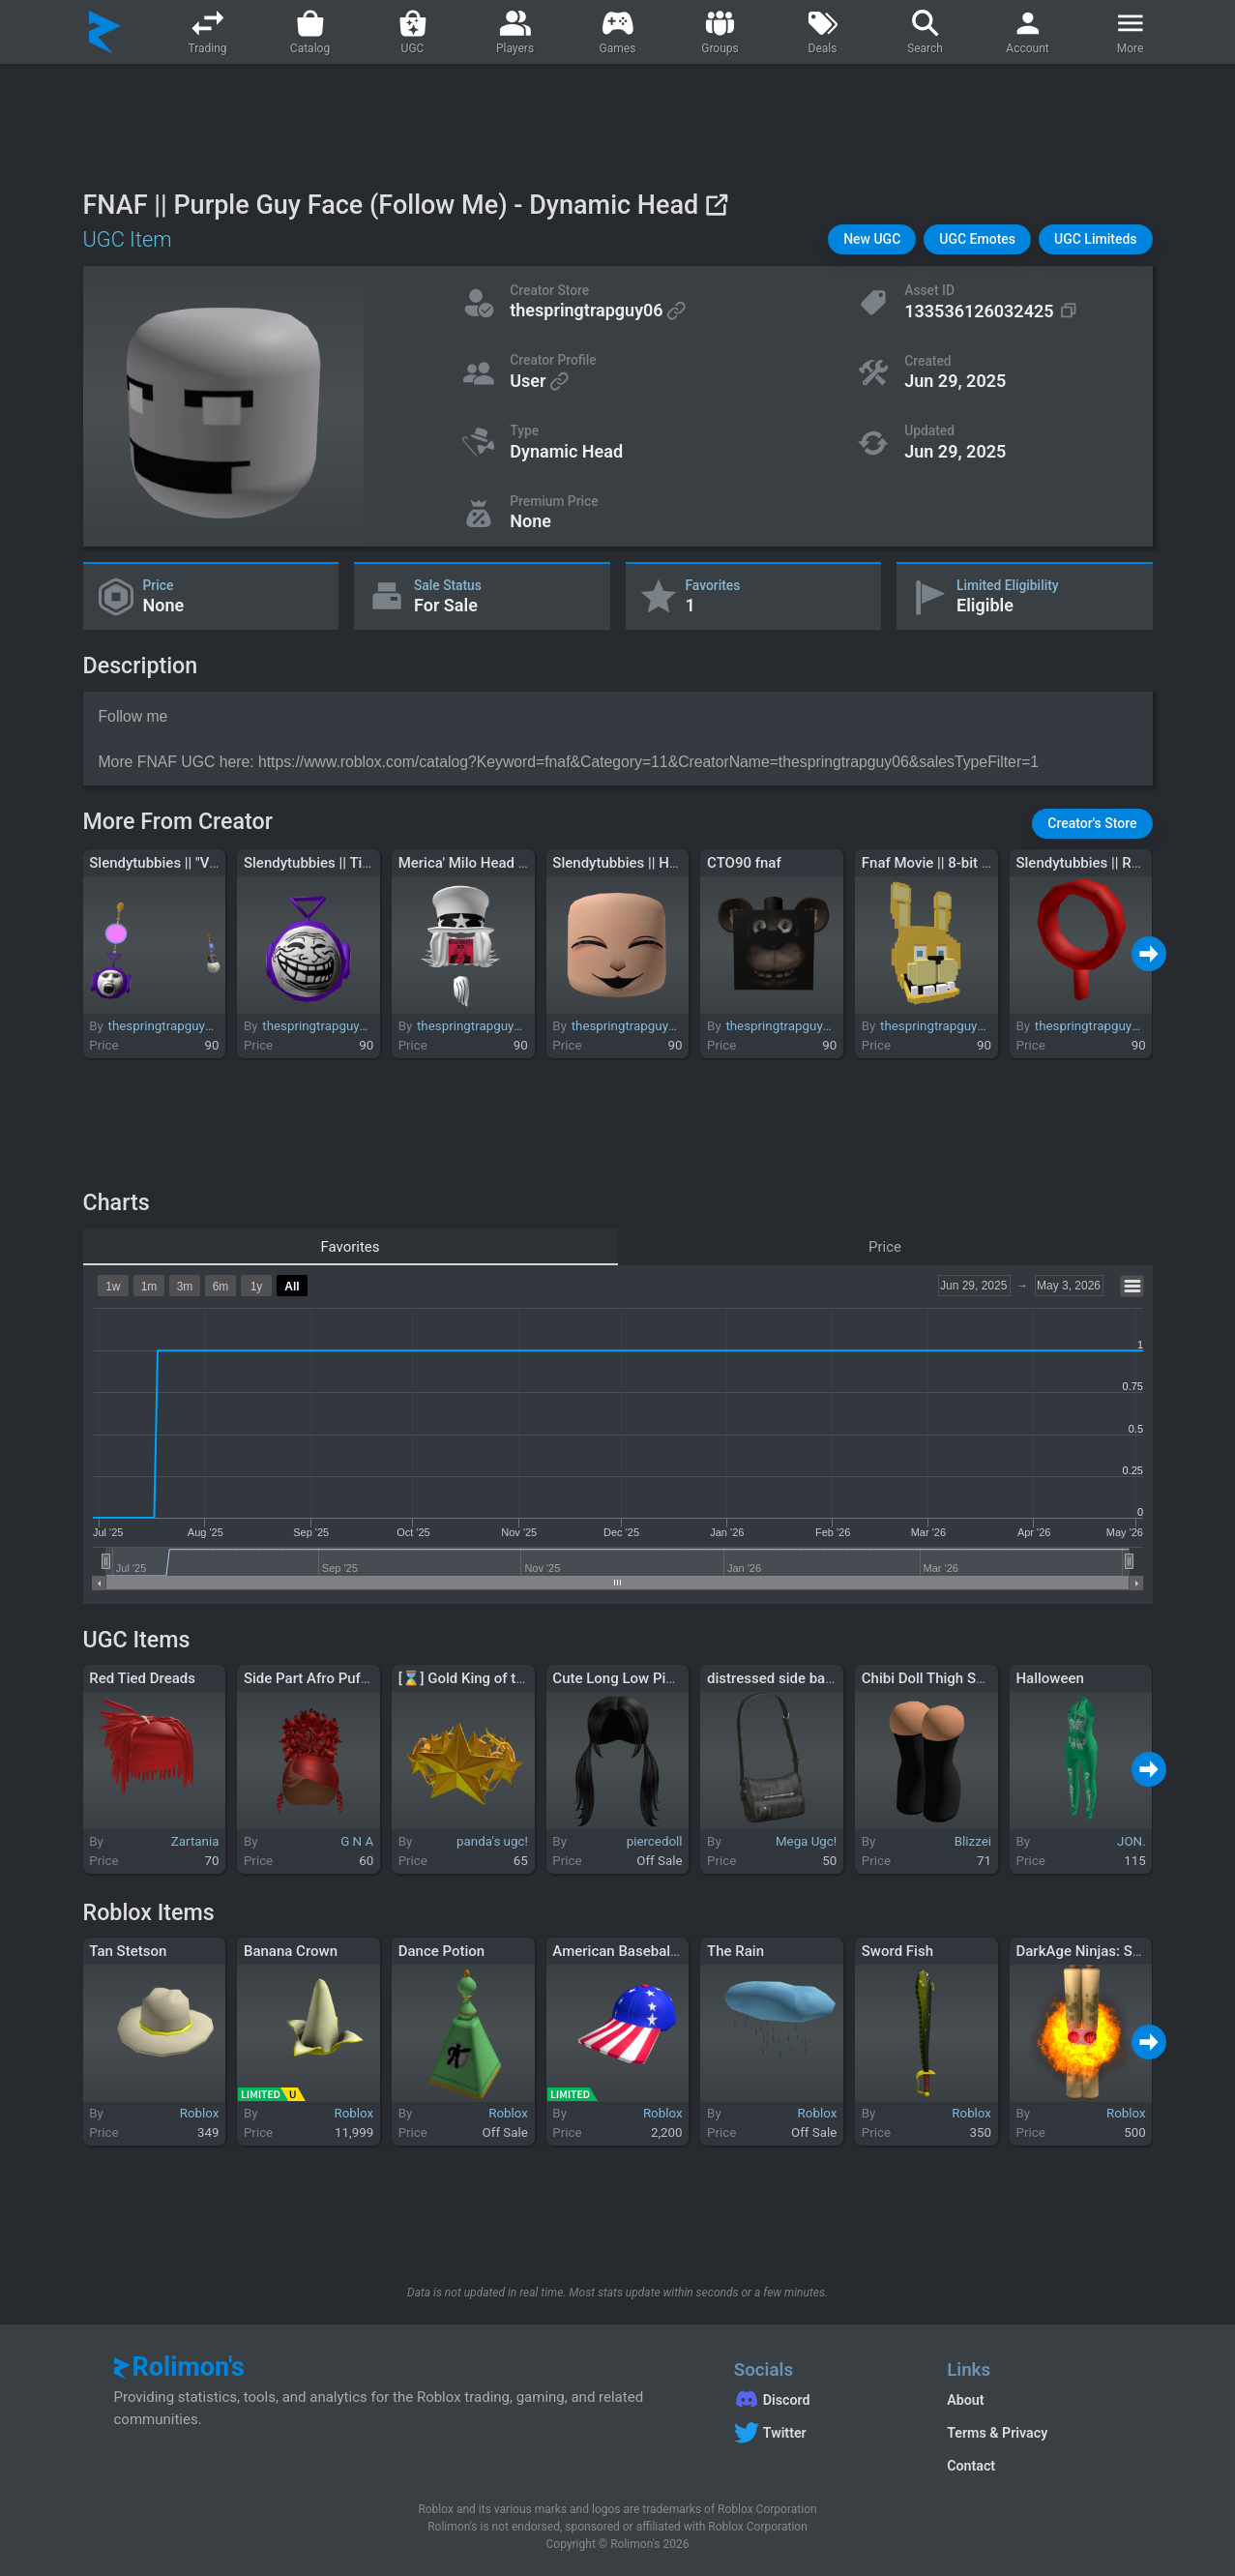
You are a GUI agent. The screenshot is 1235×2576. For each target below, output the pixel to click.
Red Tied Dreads (142, 1678)
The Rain (735, 1951)
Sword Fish (897, 1951)
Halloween (1049, 1678)
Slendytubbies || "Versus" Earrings (198, 863)
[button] (872, 239)
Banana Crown (291, 1951)
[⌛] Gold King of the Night (484, 1678)
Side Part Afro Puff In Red (327, 1678)
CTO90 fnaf (744, 863)
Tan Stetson (127, 1951)
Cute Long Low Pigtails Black (646, 1678)
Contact (971, 2465)
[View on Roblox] (716, 205)
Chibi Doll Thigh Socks (934, 1678)
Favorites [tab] (349, 1247)
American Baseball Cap (627, 1951)
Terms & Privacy (997, 2433)
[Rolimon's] (105, 32)
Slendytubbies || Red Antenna (1109, 863)
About (965, 2400)
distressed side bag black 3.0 (801, 1678)
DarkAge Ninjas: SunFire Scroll (1114, 1951)
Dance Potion (441, 1951)
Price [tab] (884, 1247)
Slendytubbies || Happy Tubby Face (665, 863)
